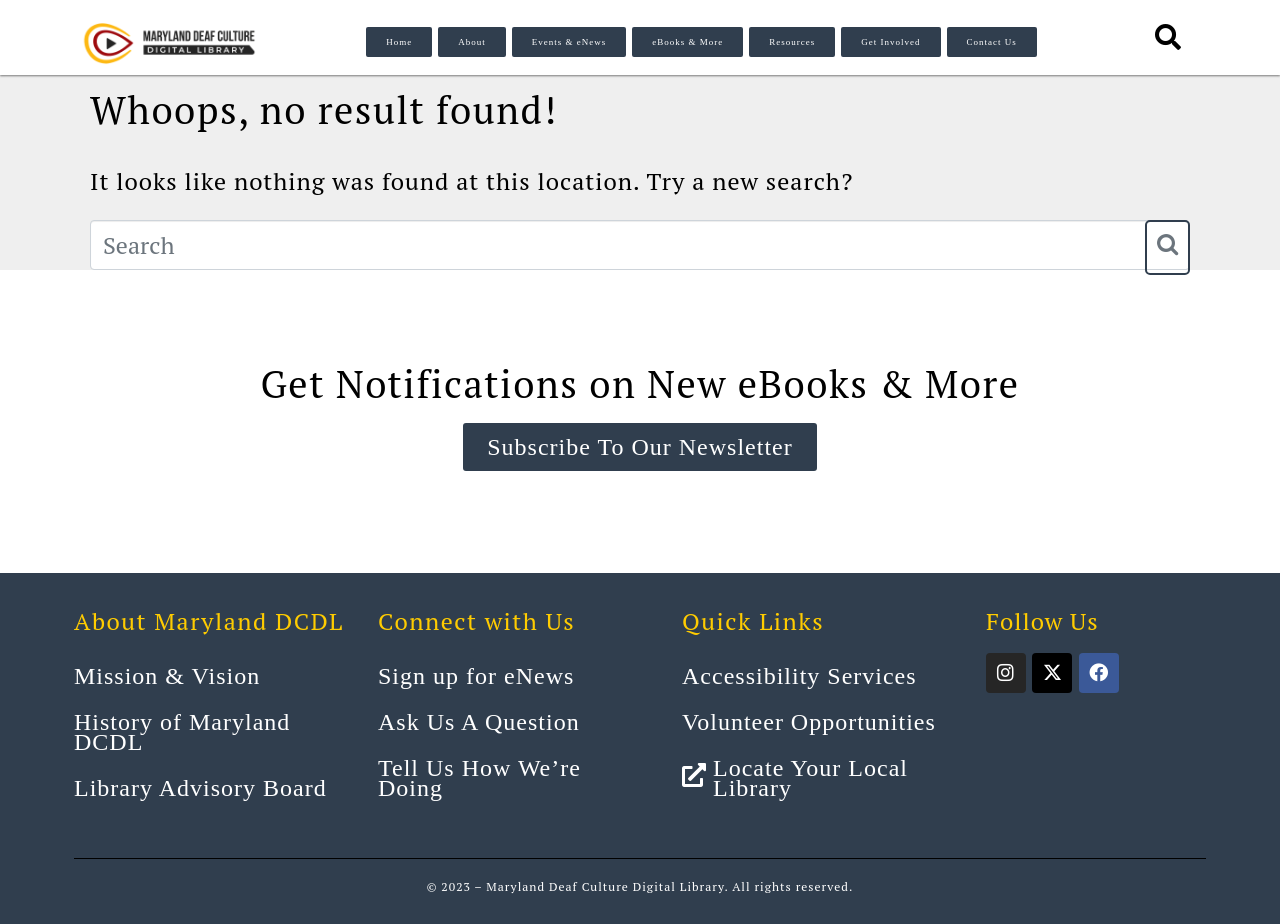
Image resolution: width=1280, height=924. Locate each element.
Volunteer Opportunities (809, 722)
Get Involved (890, 42)
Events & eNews (569, 42)
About (472, 42)
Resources (792, 42)
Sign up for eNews (476, 676)
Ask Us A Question (479, 722)
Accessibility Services (799, 676)
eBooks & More (687, 42)
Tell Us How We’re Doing (479, 778)
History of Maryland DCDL (182, 732)
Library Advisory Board (200, 788)
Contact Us (992, 42)
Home (399, 42)
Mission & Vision (167, 676)
